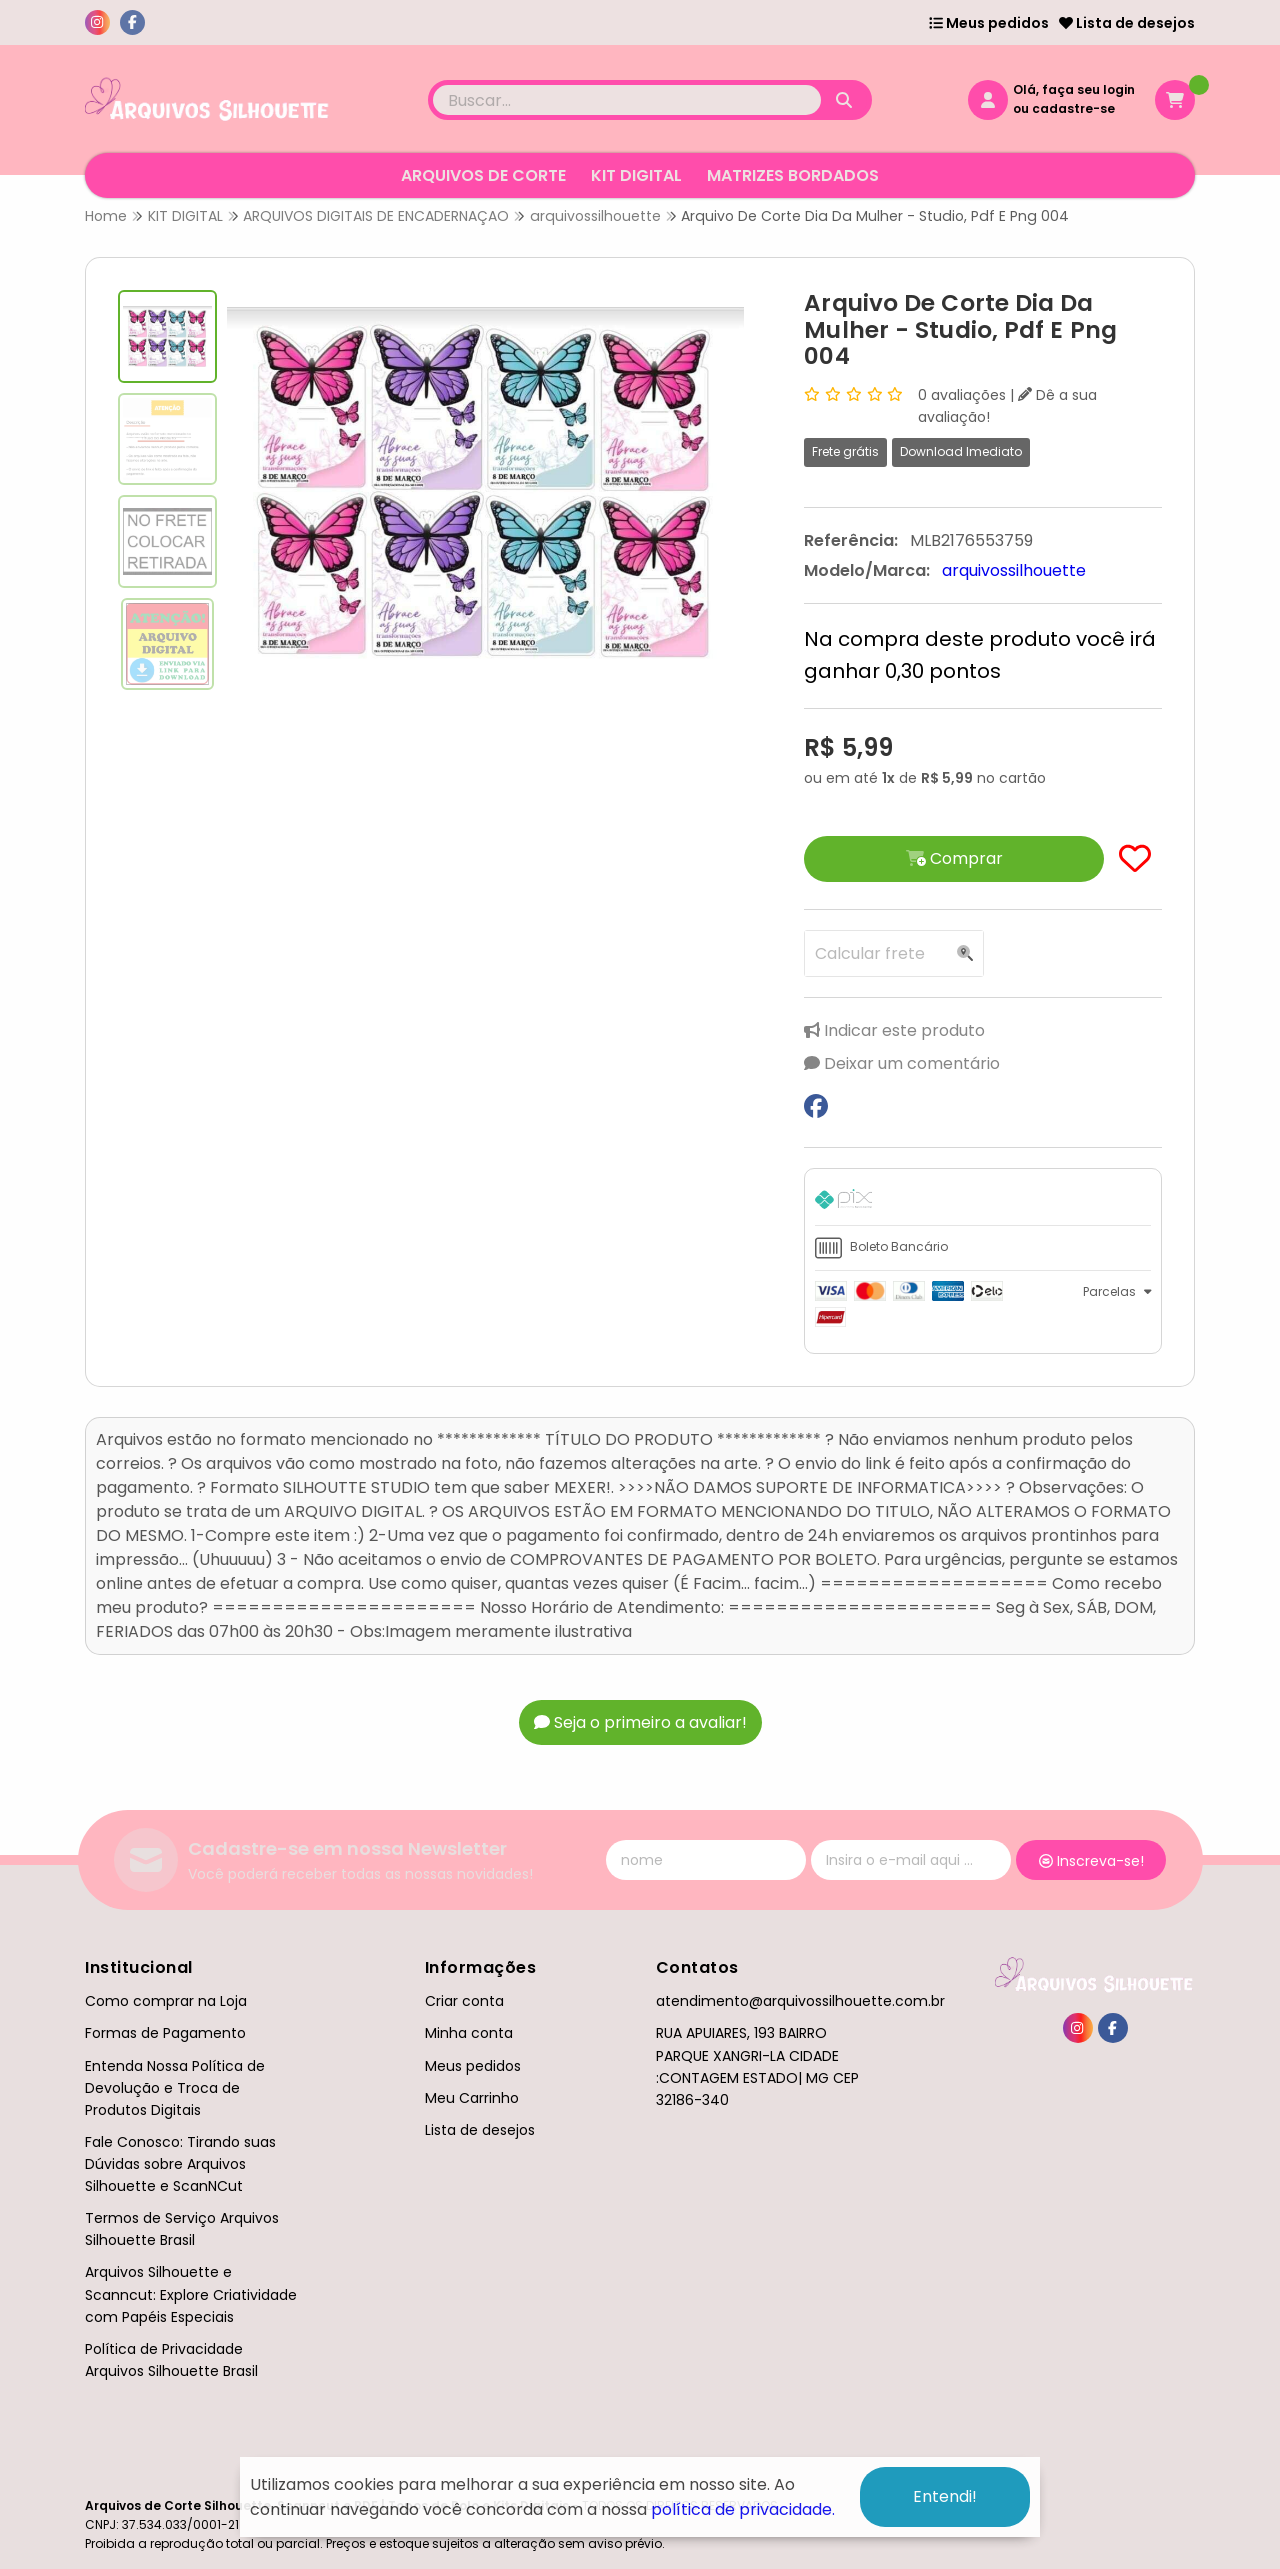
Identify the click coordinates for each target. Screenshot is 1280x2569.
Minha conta (469, 2033)
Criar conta (464, 2001)
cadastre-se (1073, 108)
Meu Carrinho (472, 2098)
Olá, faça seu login (1074, 89)
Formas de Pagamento (165, 2033)
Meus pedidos (989, 23)
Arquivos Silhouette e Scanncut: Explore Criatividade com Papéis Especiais (191, 2294)
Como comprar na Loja (166, 2001)
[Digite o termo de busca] (627, 100)
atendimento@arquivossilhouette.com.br (800, 2001)
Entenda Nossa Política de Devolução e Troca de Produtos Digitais (175, 2088)
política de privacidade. (743, 2509)
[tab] (983, 1202)
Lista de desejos (1127, 23)
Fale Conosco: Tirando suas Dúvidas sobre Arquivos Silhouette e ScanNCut (180, 2164)
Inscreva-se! (1091, 1861)
